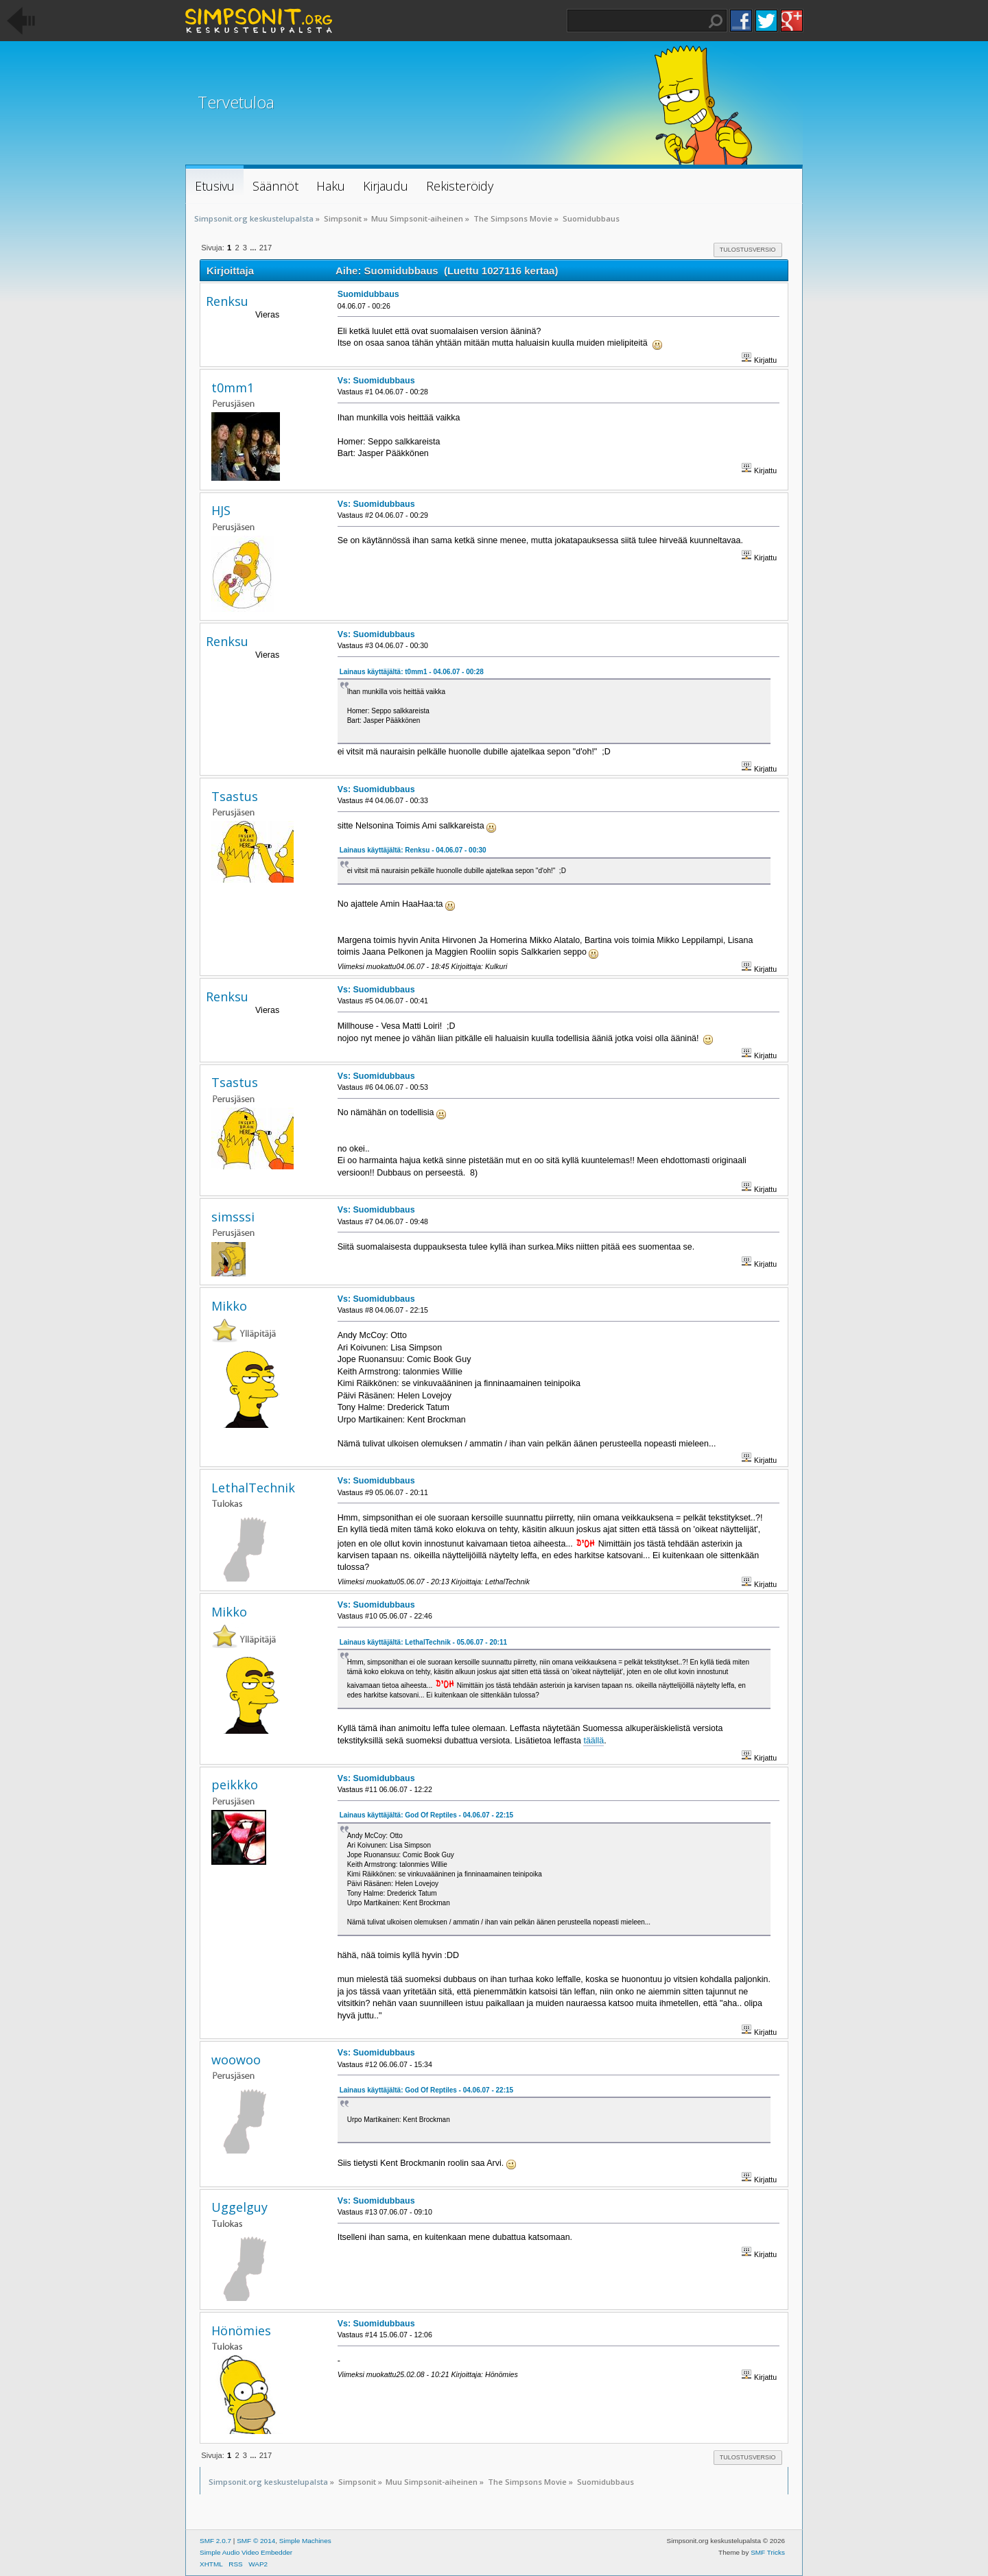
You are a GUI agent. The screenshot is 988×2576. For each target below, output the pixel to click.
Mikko (229, 1306)
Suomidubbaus (368, 294)
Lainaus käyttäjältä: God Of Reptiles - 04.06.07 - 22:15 (426, 1815)
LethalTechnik (253, 1487)
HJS (221, 510)
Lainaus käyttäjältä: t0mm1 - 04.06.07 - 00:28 (412, 672)
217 (265, 247)
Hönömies (241, 2330)
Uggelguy (239, 2207)
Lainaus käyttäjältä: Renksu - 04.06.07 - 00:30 (413, 850)
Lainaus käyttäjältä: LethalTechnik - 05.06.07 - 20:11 (423, 1642)
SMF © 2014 (256, 2540)
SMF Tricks (768, 2552)
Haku (715, 21)
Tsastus (234, 796)
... (254, 247)
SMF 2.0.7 (215, 2540)
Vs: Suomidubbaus (376, 380)
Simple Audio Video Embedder (246, 2552)
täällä (593, 1740)
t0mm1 (232, 387)
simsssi (233, 1216)
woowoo (236, 2059)
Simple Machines (305, 2540)
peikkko (234, 1784)
